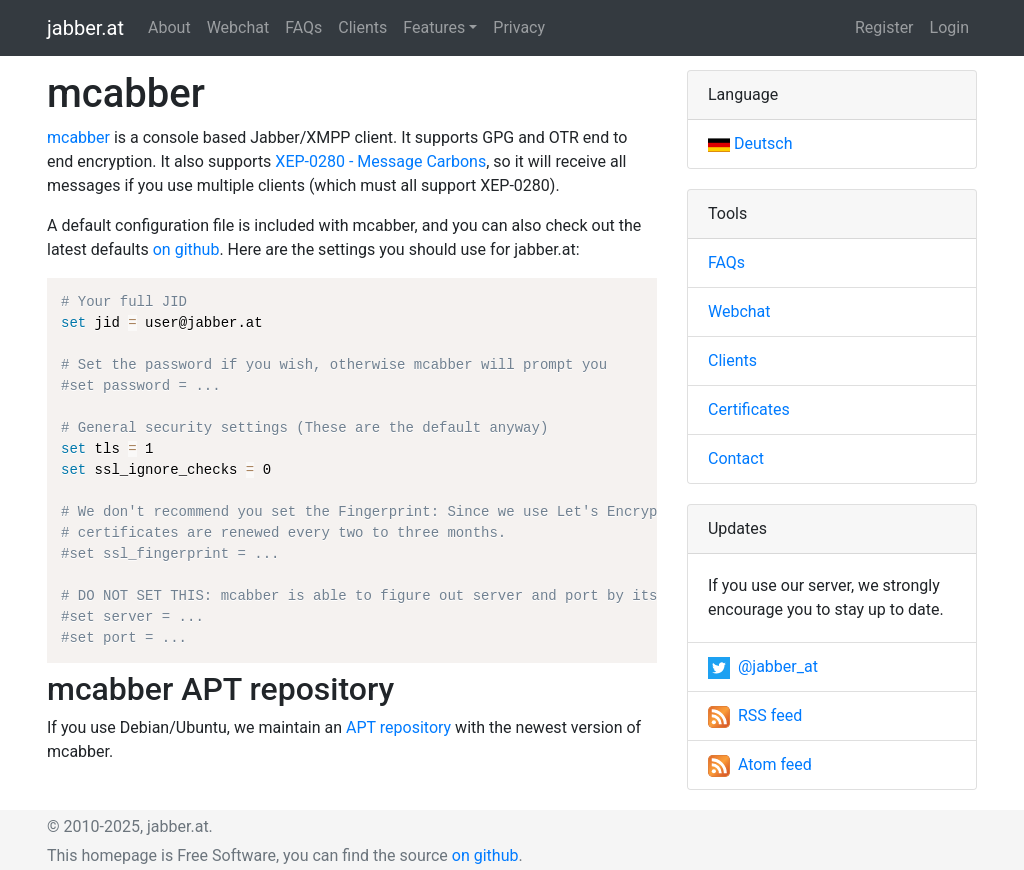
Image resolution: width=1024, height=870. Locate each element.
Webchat (238, 27)
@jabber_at (763, 666)
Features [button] (434, 27)
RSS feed (755, 715)
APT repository (398, 727)
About (169, 27)
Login (949, 27)
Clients (362, 27)
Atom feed (760, 764)
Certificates (749, 409)
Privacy (519, 27)
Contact (736, 458)
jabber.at (85, 28)
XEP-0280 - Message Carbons (380, 161)
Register (884, 27)
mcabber (78, 137)
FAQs (303, 27)
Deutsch (750, 143)
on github (186, 249)
